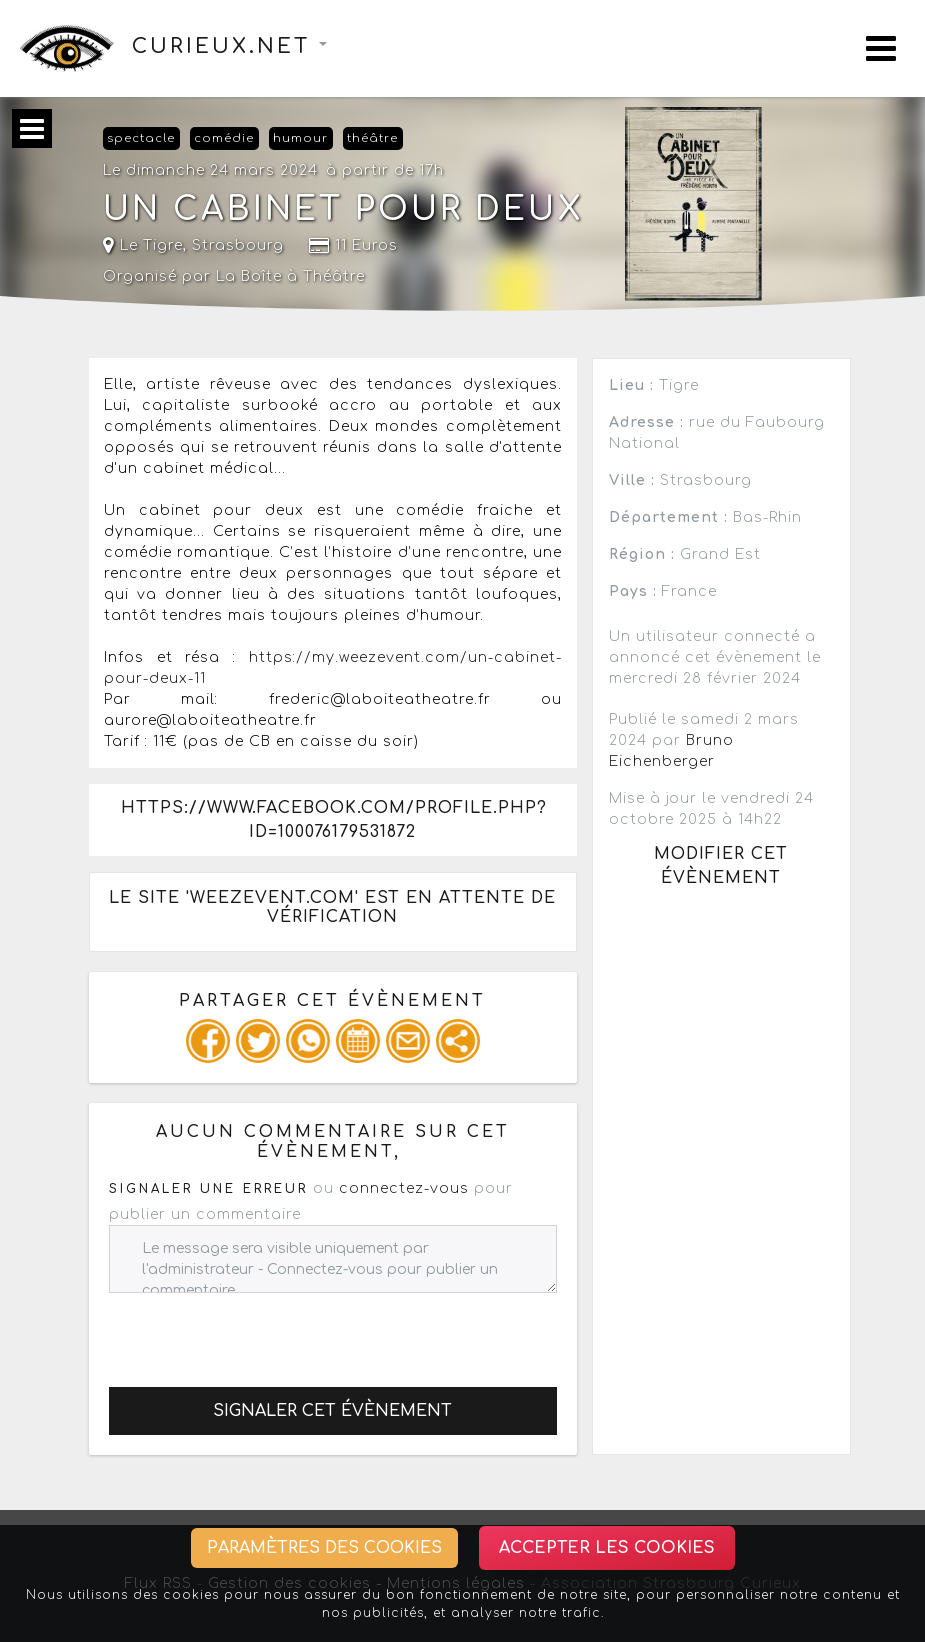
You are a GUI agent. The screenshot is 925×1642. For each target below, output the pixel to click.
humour (300, 138)
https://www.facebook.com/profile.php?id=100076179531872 (334, 820)
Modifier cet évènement (721, 866)
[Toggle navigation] (881, 48)
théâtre (372, 138)
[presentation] (261, 1332)
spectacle (141, 138)
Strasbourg (238, 245)
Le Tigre (143, 245)
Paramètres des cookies (324, 1548)
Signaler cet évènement (332, 1411)
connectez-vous (404, 1188)
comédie (224, 138)
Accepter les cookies (607, 1548)
